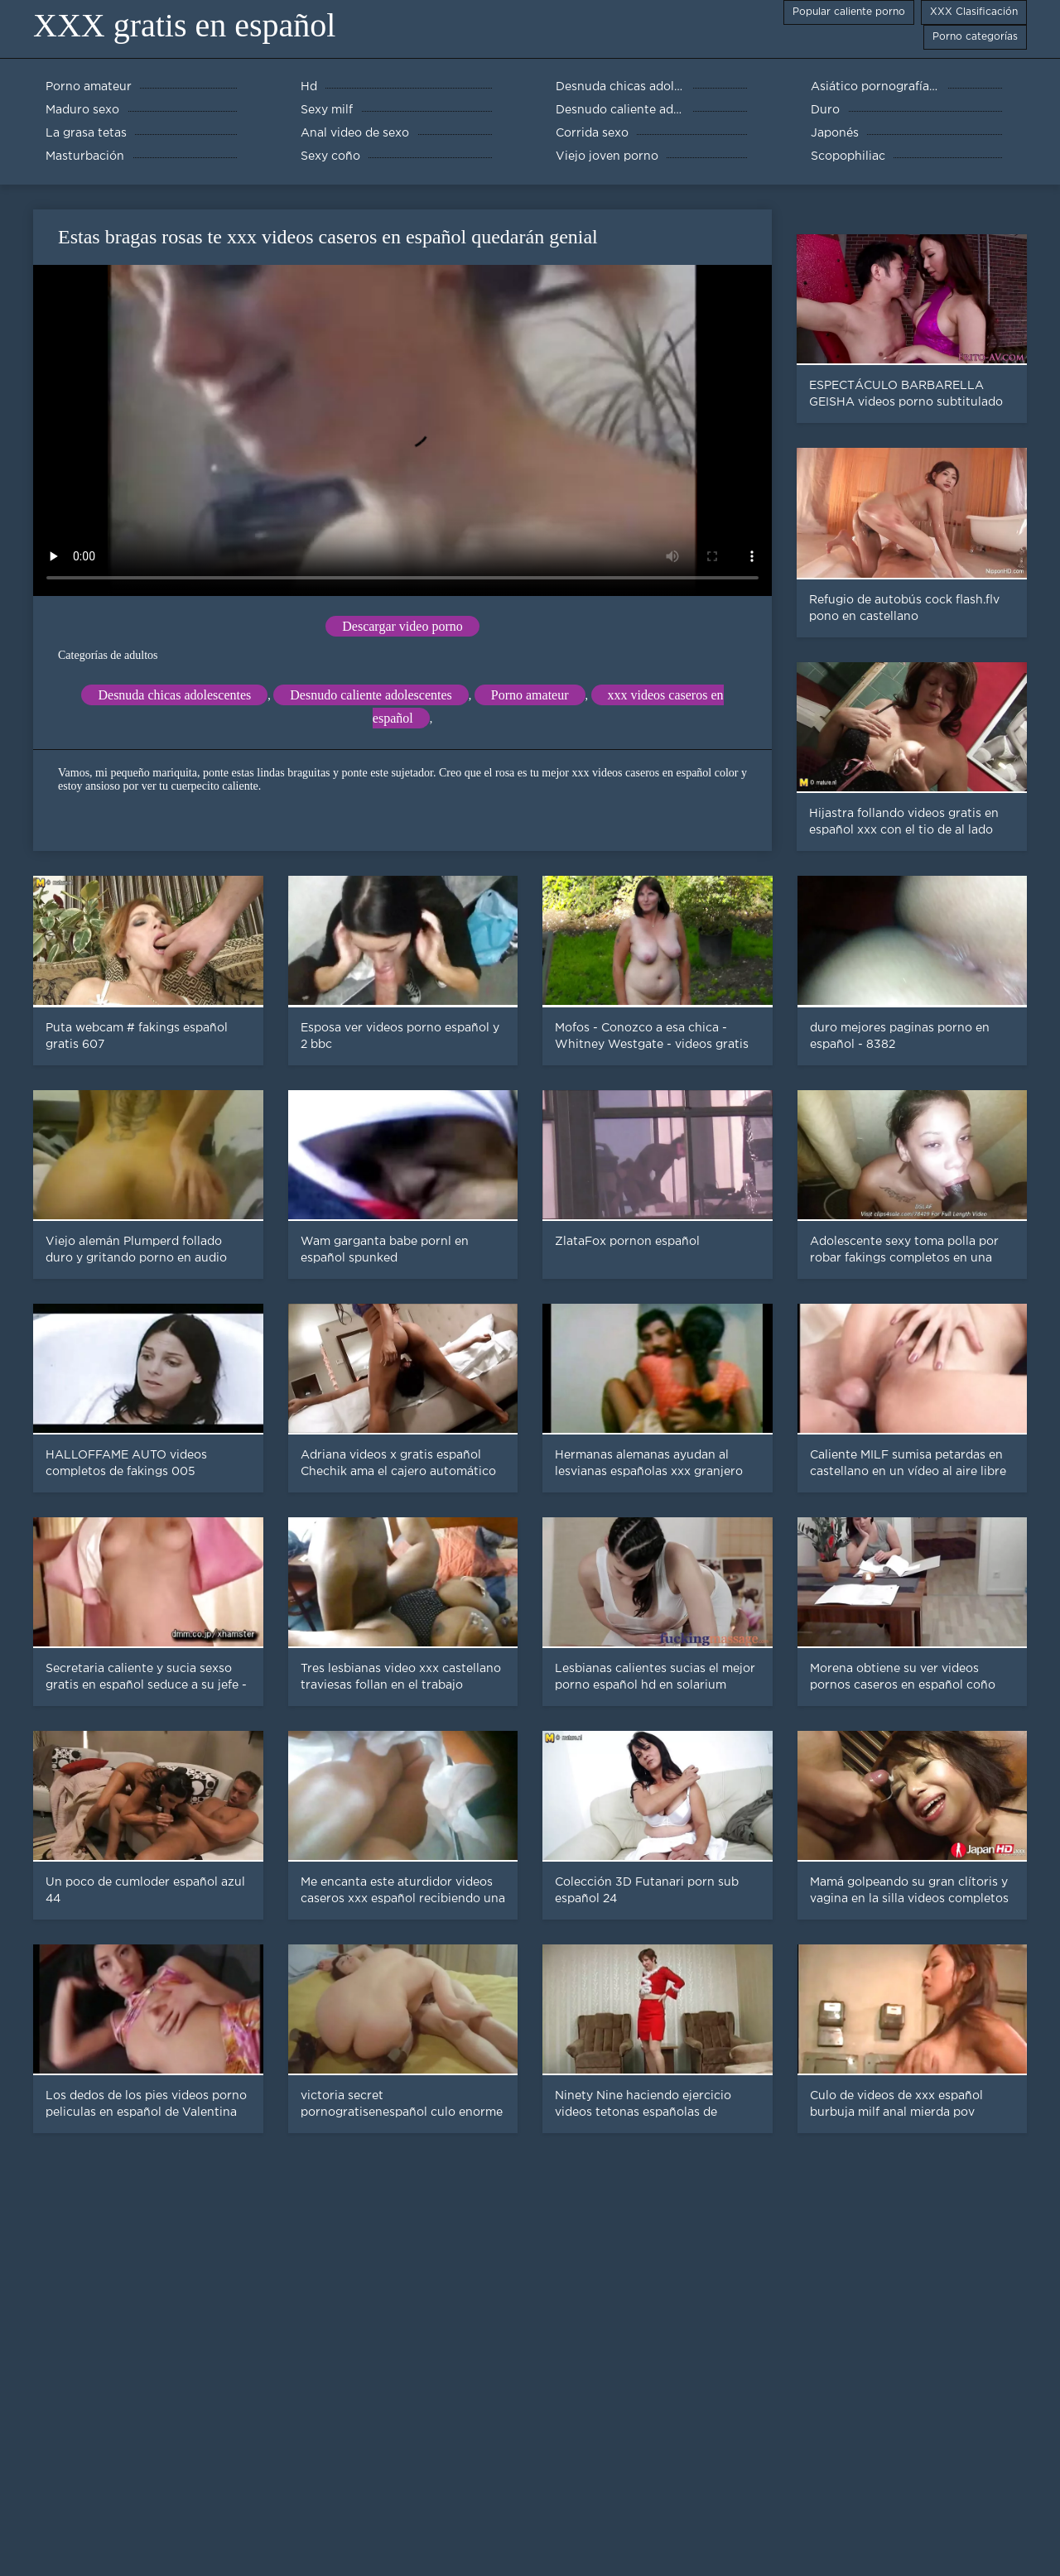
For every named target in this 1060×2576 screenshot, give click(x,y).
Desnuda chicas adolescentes (174, 695)
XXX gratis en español (184, 25)
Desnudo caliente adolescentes (370, 695)
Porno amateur (530, 695)
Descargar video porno (402, 626)
